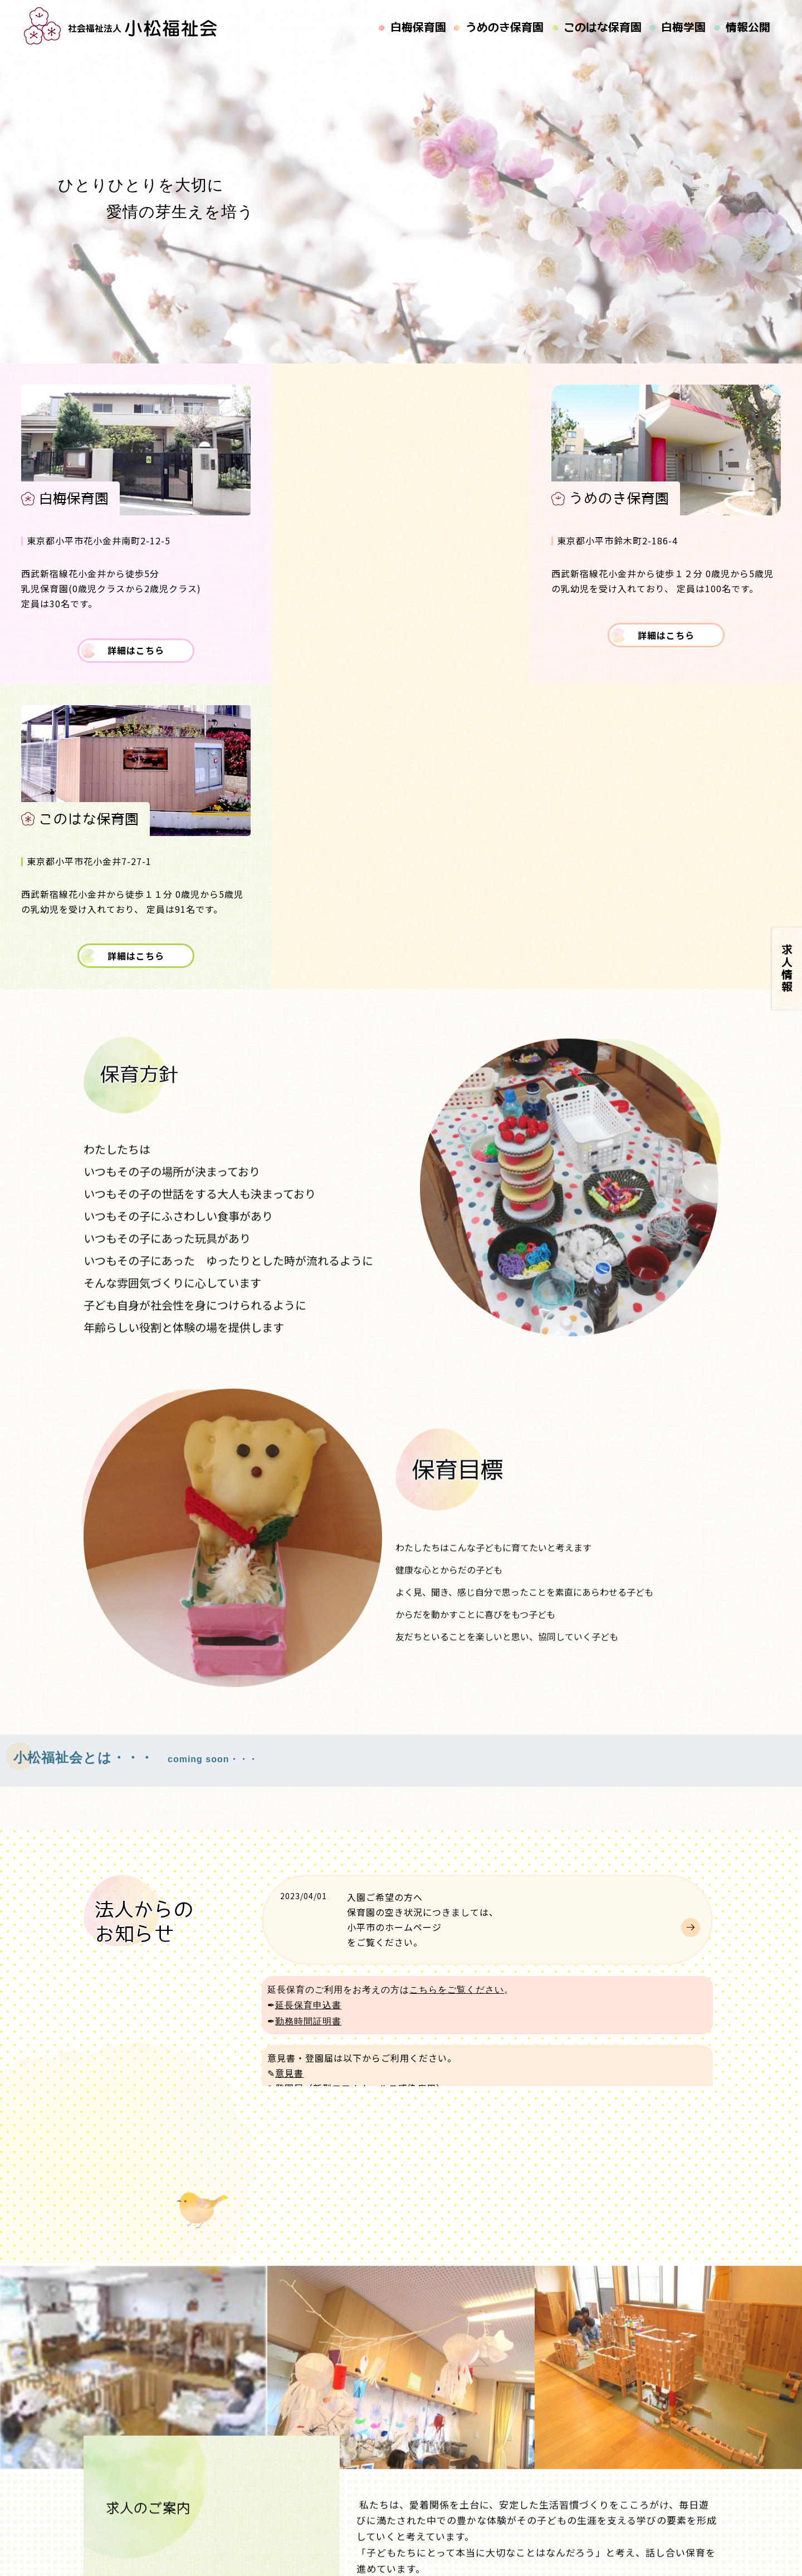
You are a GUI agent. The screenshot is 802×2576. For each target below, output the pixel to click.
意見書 (289, 1765)
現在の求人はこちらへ (406, 2358)
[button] (401, 351)
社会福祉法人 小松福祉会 (622, 2539)
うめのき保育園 (505, 27)
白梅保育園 (418, 27)
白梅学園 (683, 27)
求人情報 (787, 968)
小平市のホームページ (394, 1619)
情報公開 (747, 27)
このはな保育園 (603, 27)
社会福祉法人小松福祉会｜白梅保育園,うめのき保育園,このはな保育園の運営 (121, 26)
